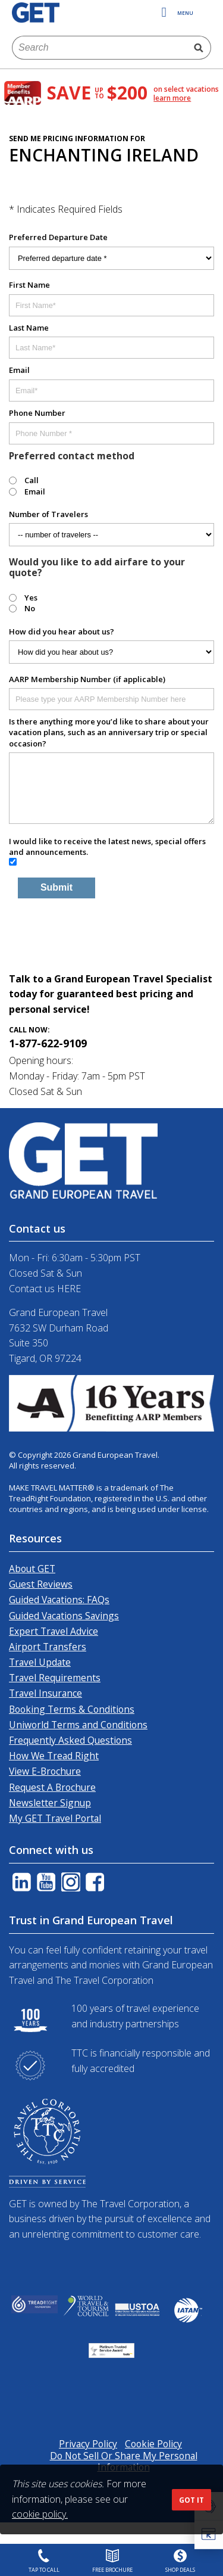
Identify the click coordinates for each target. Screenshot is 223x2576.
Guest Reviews (41, 1584)
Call (31, 480)
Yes (30, 597)
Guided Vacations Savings (64, 1615)
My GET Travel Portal (55, 1818)
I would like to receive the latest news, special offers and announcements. (107, 846)
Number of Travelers (48, 514)
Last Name (29, 327)
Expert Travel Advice (53, 1631)
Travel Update (40, 1662)
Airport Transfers (47, 1646)
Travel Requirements (54, 1677)
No (29, 608)
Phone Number (37, 412)
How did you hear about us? (61, 631)
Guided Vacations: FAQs (59, 1599)
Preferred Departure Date (58, 237)
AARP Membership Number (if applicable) (87, 679)
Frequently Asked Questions (70, 1740)
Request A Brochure (52, 1787)
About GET (32, 1568)
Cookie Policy (153, 2443)
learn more (172, 98)
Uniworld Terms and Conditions (78, 1724)
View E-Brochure (45, 1771)
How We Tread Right (54, 1755)
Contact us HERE (45, 1288)
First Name (29, 284)
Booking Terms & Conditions (71, 1709)
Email (19, 370)
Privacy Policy (88, 2443)
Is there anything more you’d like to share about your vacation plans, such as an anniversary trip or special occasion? (109, 732)
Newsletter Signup (50, 1802)
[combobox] (99, 48)
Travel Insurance (45, 1693)
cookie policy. (40, 2514)
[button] (211, 2535)
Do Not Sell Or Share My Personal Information (123, 2461)
